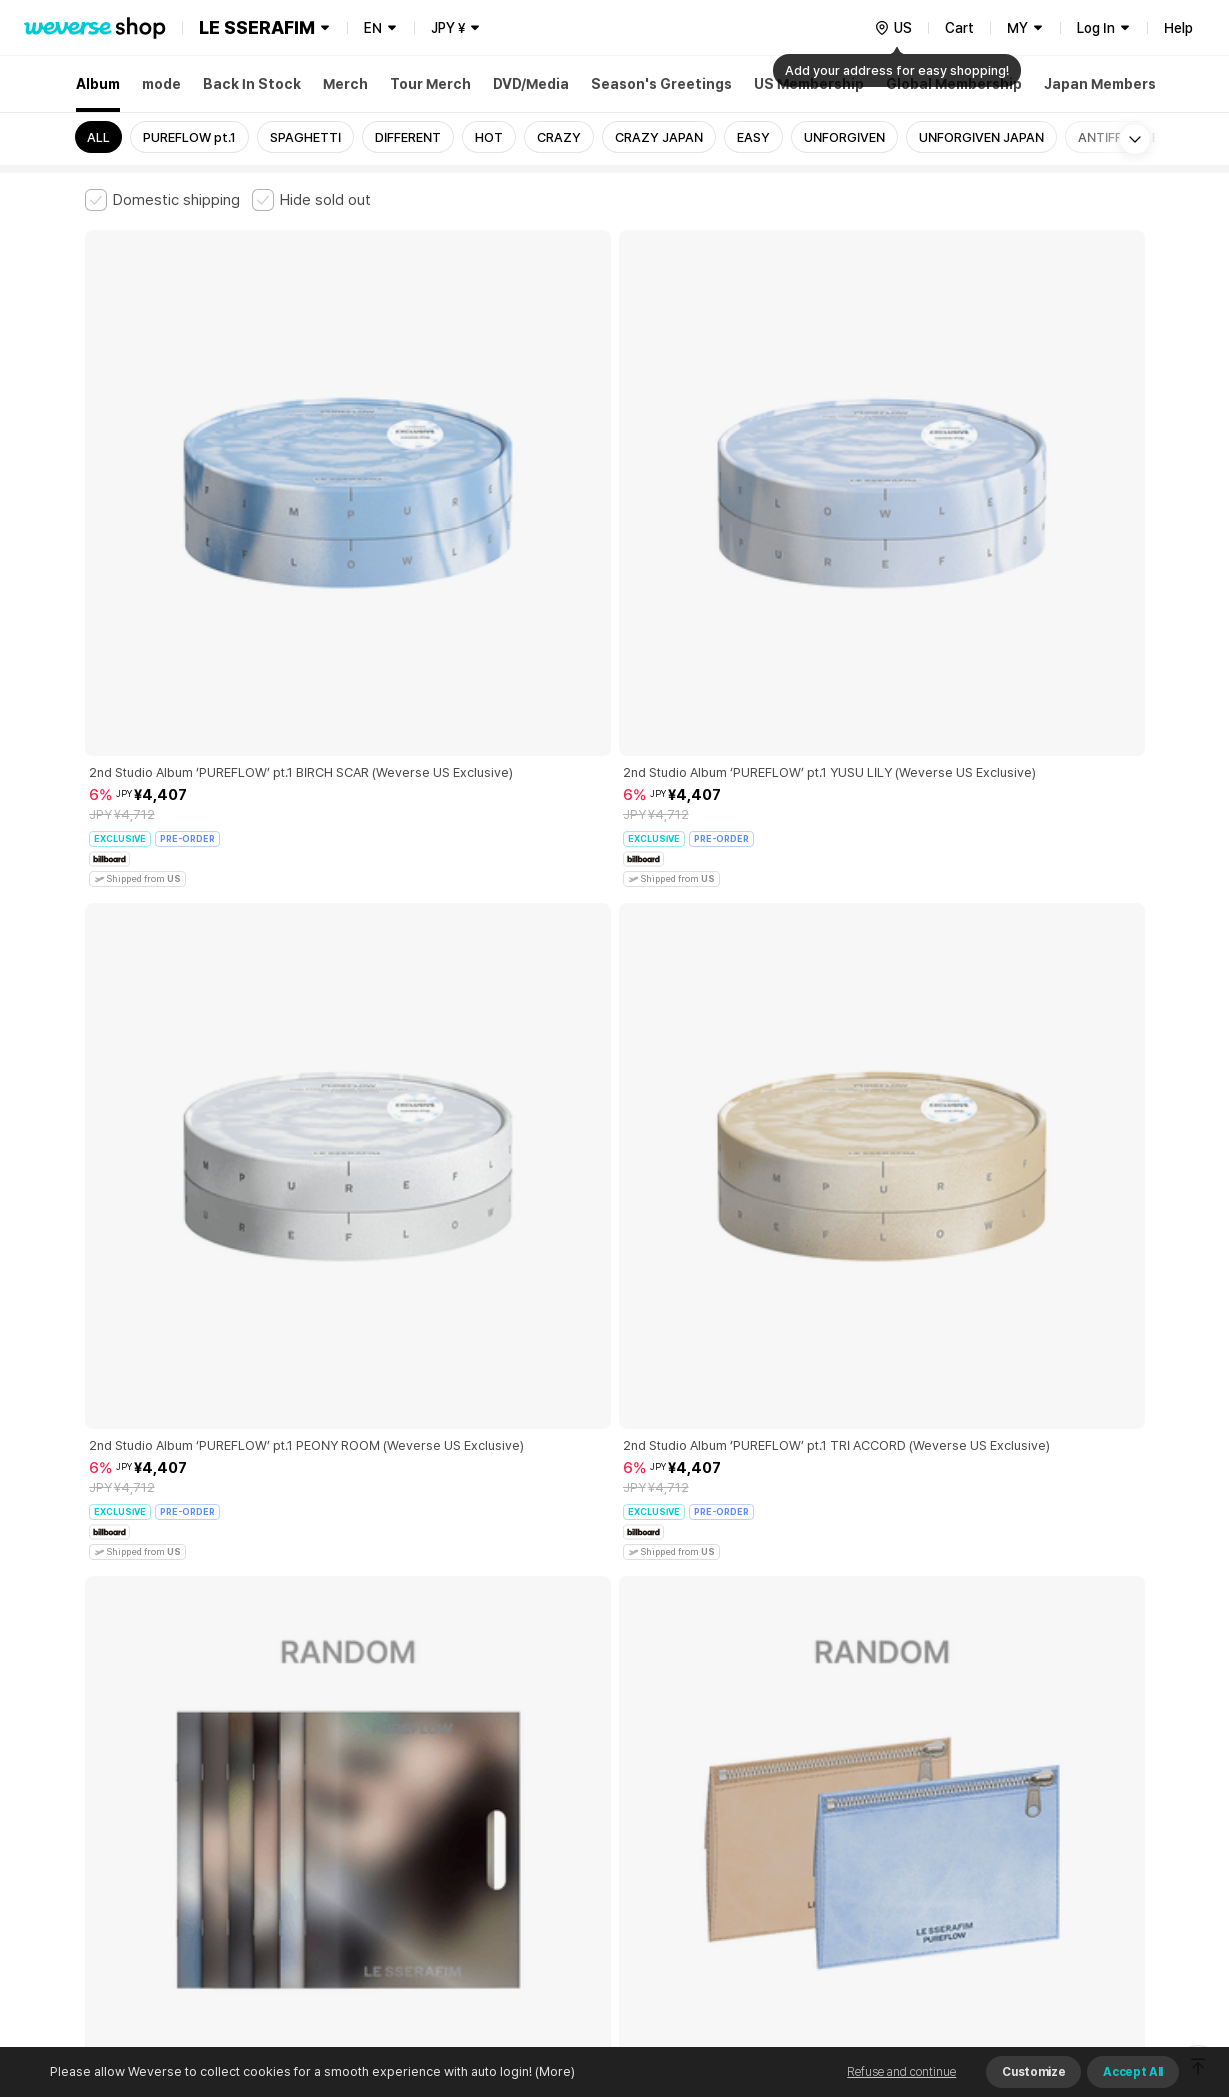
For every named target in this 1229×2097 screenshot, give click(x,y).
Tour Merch (430, 84)
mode (161, 84)
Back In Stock (252, 84)
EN (373, 28)
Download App (1094, 1968)
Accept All (1133, 2072)
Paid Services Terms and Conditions (330, 1762)
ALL (98, 137)
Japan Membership (1111, 84)
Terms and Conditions (140, 1762)
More (615, 1623)
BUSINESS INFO (422, 1850)
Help (1178, 28)
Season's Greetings (661, 84)
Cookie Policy (812, 1762)
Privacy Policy (710, 1762)
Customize (1033, 2072)
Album (98, 84)
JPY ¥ (448, 28)
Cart (959, 28)
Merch (345, 84)
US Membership (809, 84)
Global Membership (954, 84)
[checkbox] (162, 200)
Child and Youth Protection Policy (551, 1762)
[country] (893, 28)
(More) (553, 2071)
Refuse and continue (901, 2072)
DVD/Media (531, 84)
